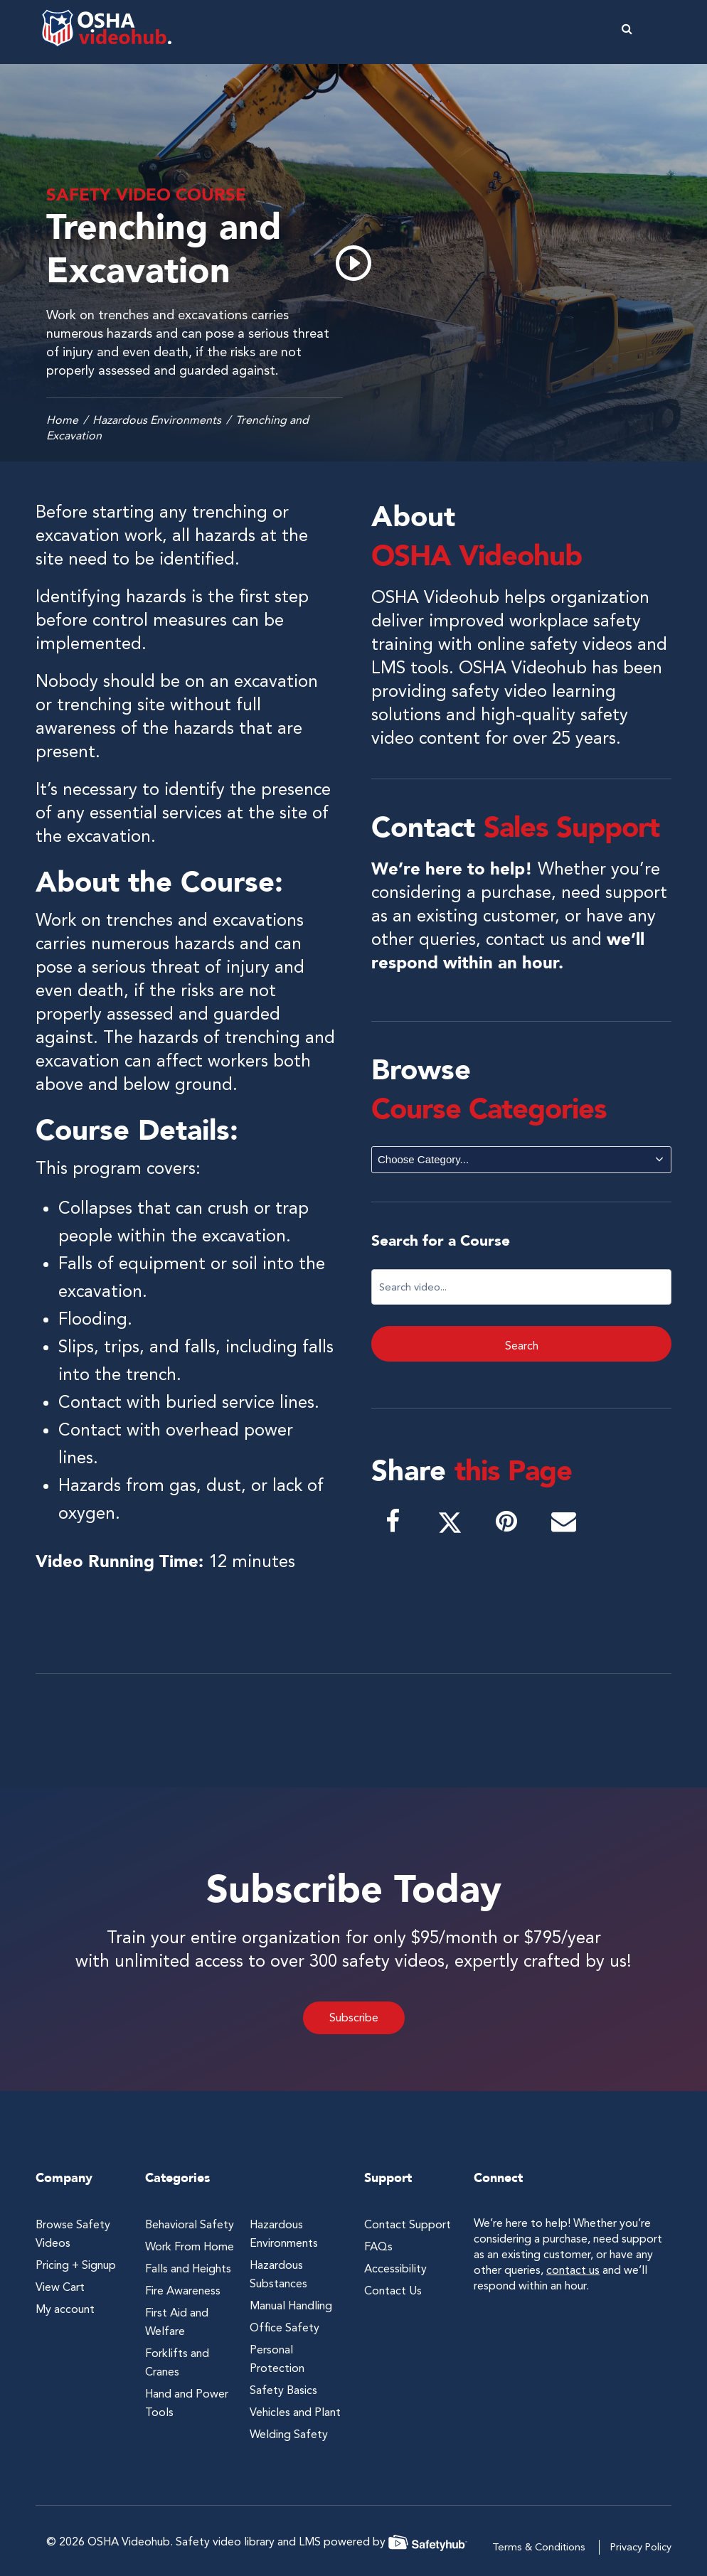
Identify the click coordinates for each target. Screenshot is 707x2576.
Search (521, 1345)
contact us (526, 939)
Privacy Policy (640, 2546)
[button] (660, 28)
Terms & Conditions (538, 2546)
